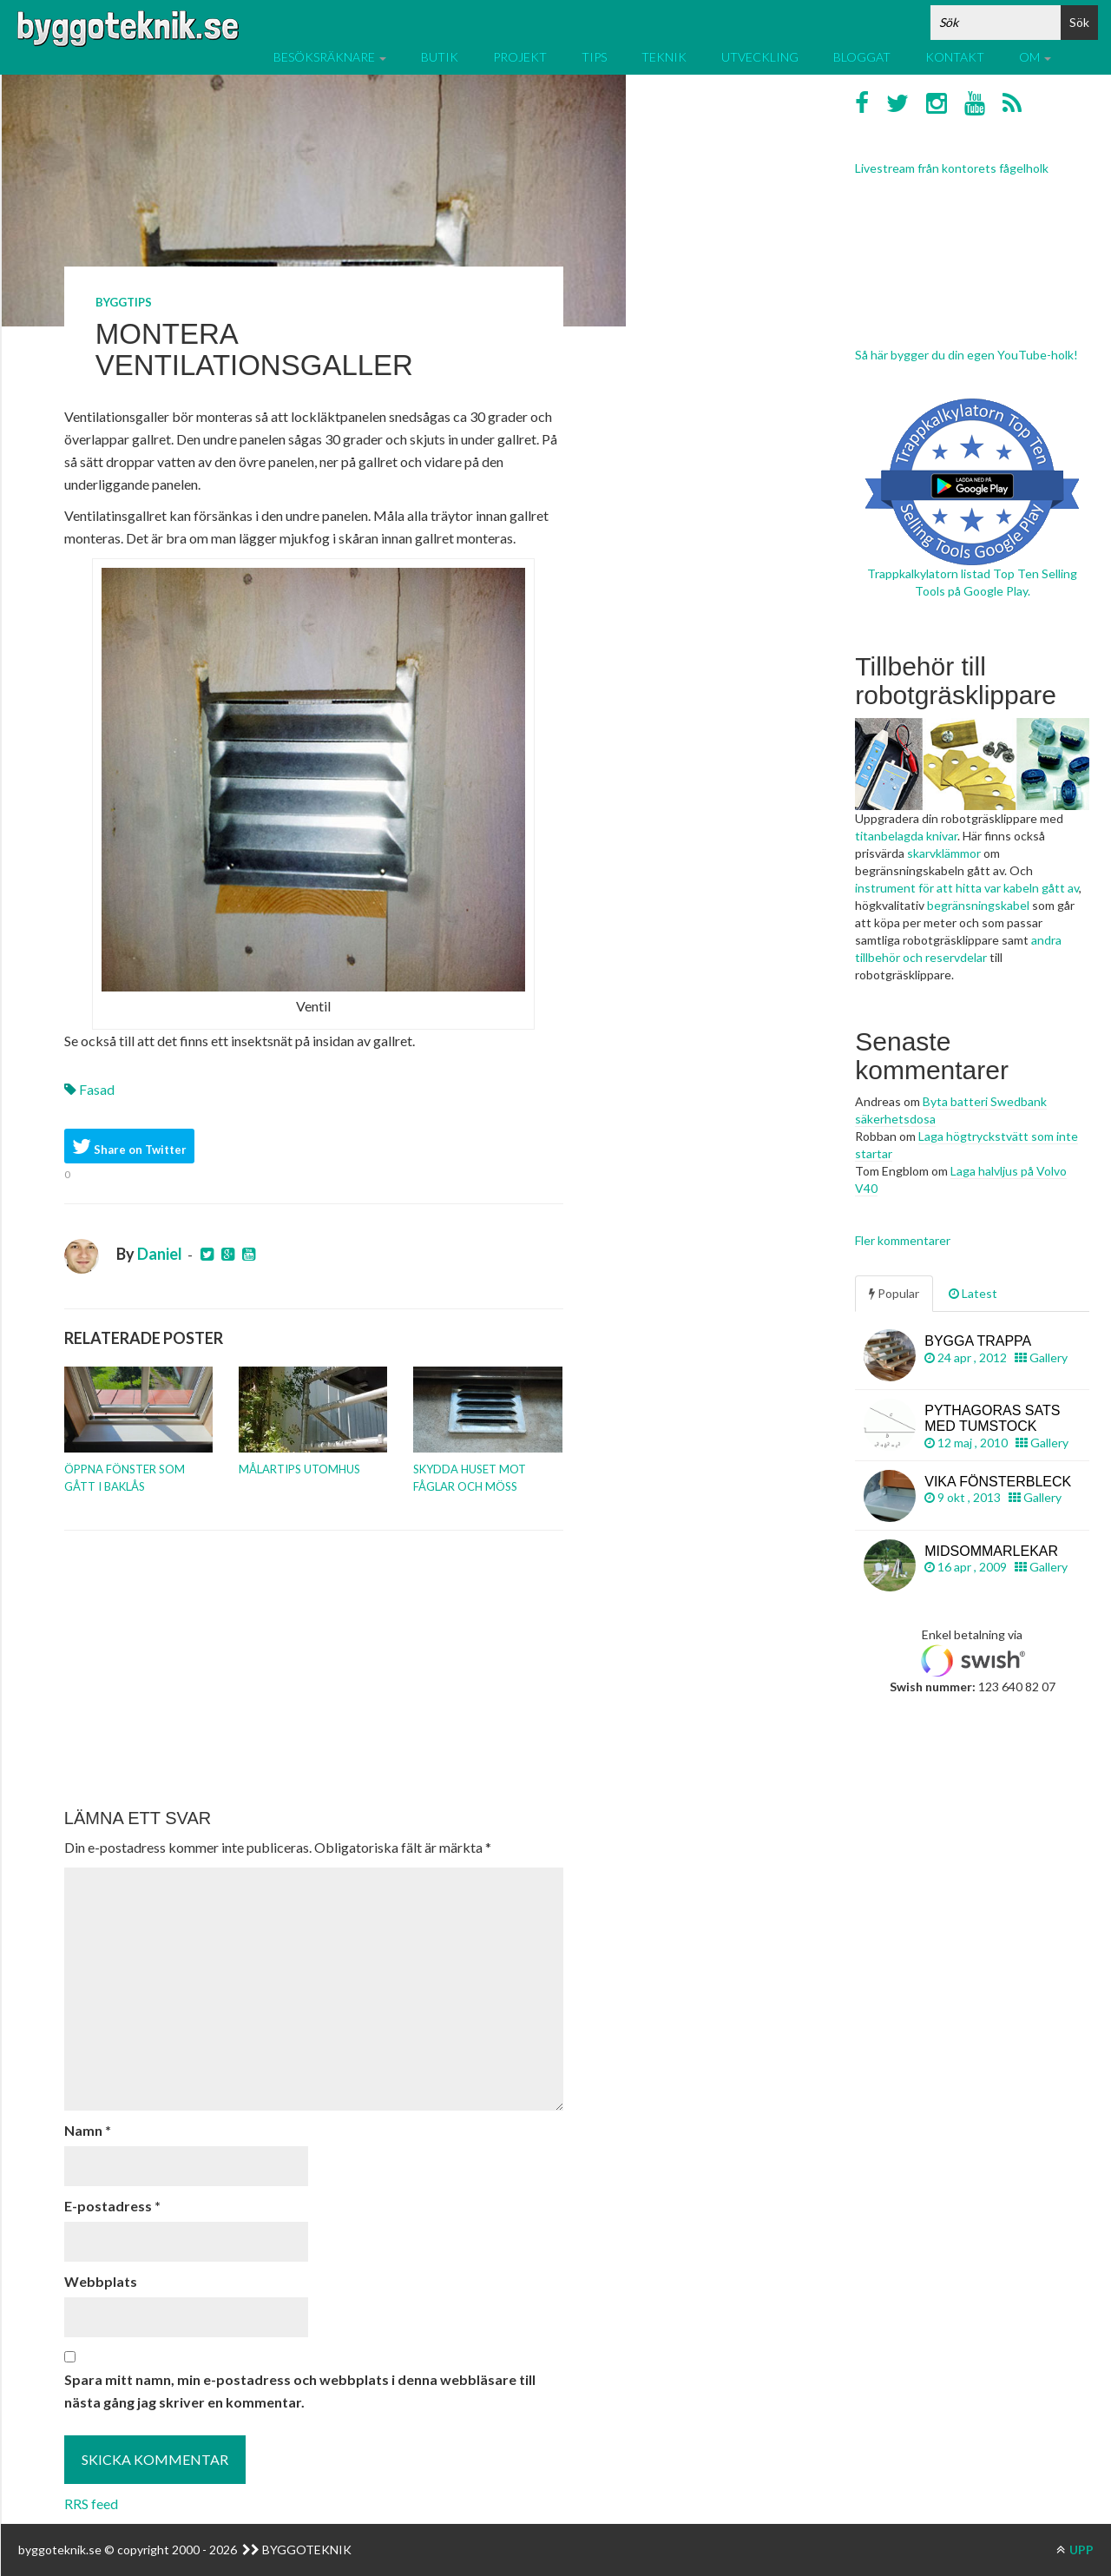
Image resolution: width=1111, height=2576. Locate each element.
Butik (439, 56)
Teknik (664, 56)
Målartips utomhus (299, 1469)
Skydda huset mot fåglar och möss (469, 1477)
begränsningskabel (978, 905)
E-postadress (112, 2205)
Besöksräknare (329, 56)
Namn (87, 2130)
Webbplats (100, 2281)
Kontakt (954, 56)
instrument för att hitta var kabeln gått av (967, 887)
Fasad (97, 1089)
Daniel (159, 1253)
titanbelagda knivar (906, 835)
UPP (1075, 2549)
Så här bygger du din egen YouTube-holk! (966, 354)
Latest (973, 1293)
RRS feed (91, 2503)
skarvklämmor (944, 853)
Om (1035, 56)
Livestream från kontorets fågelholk (952, 168)
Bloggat (862, 56)
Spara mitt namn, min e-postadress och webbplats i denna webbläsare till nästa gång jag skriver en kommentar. (300, 2390)
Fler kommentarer (902, 1240)
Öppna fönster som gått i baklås (124, 1477)
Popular (894, 1293)
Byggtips (123, 302)
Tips (594, 56)
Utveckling (760, 56)
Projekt (520, 56)
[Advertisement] (313, 1669)
